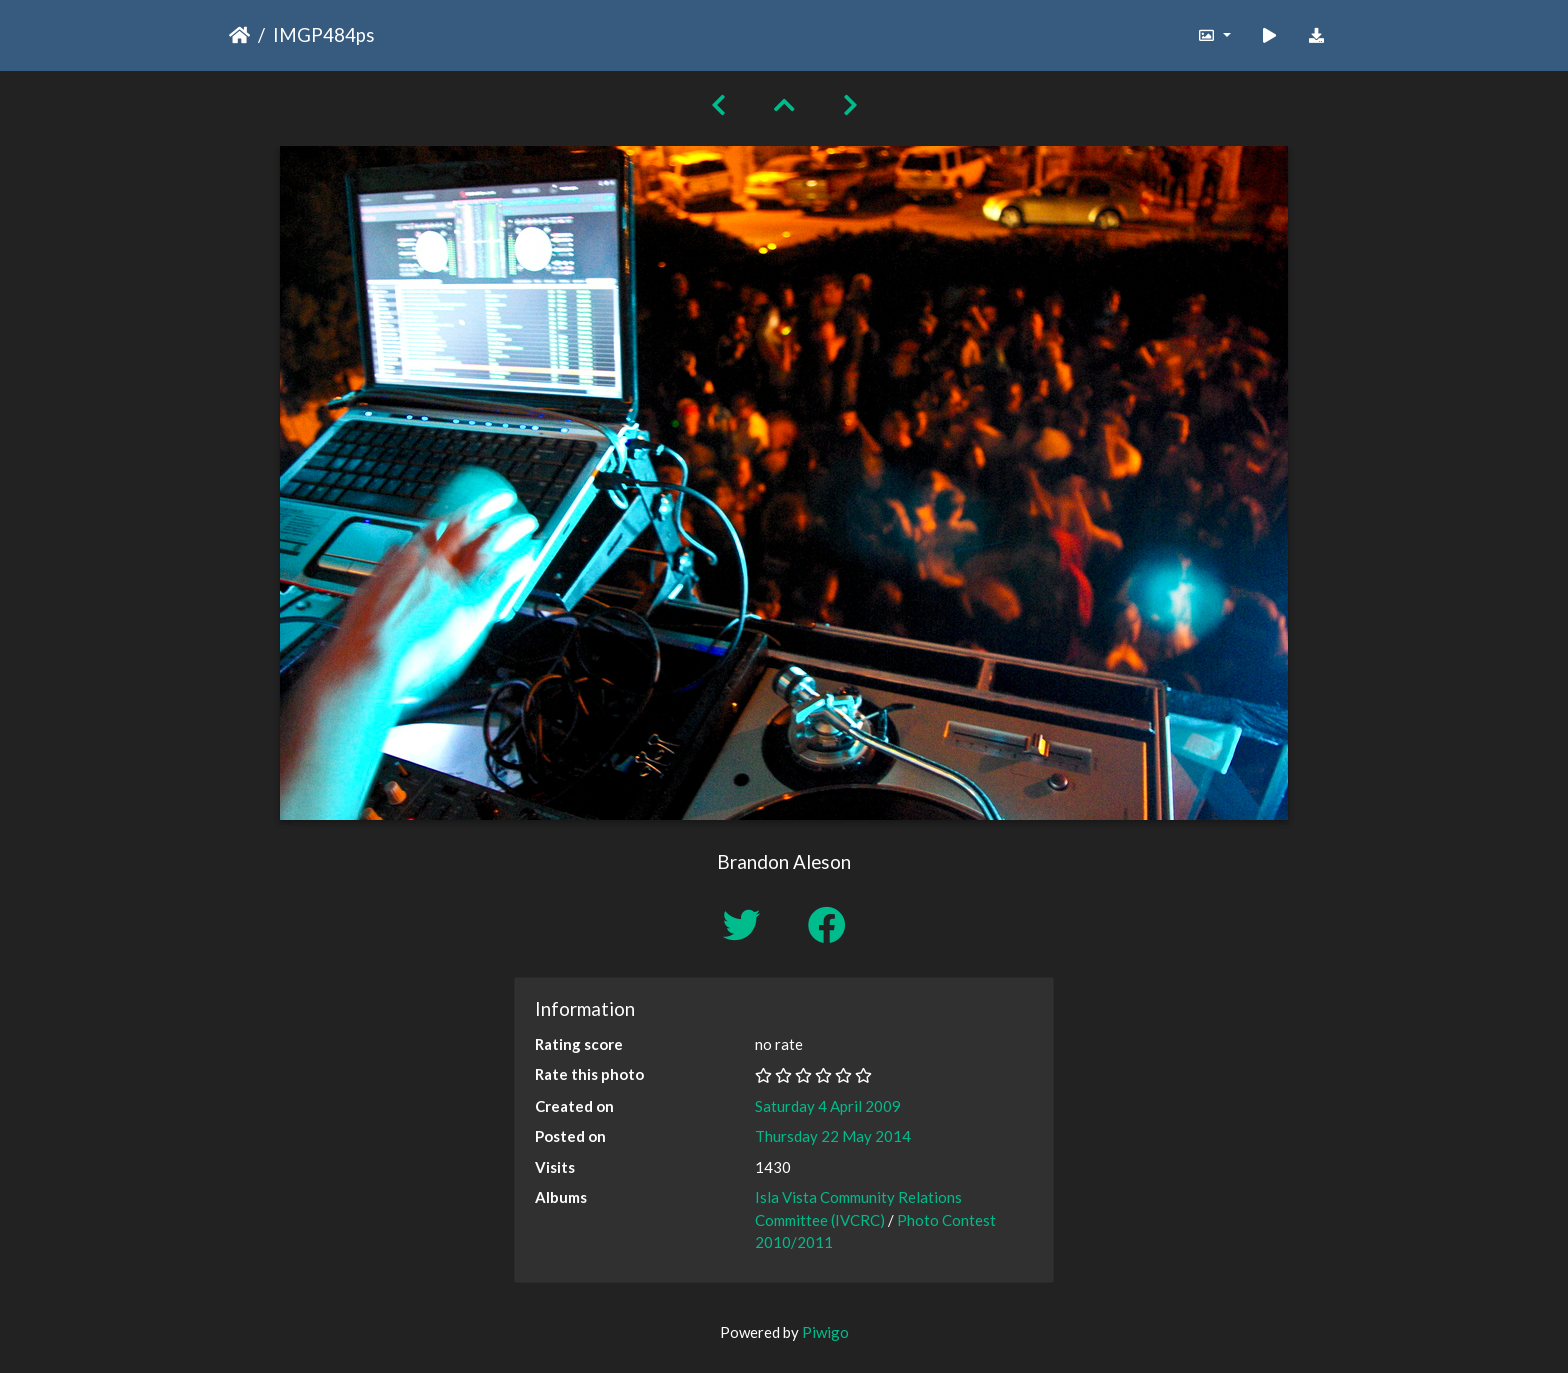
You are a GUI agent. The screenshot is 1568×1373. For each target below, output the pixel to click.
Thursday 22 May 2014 (833, 1136)
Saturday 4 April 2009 (828, 1106)
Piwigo (825, 1332)
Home (239, 35)
